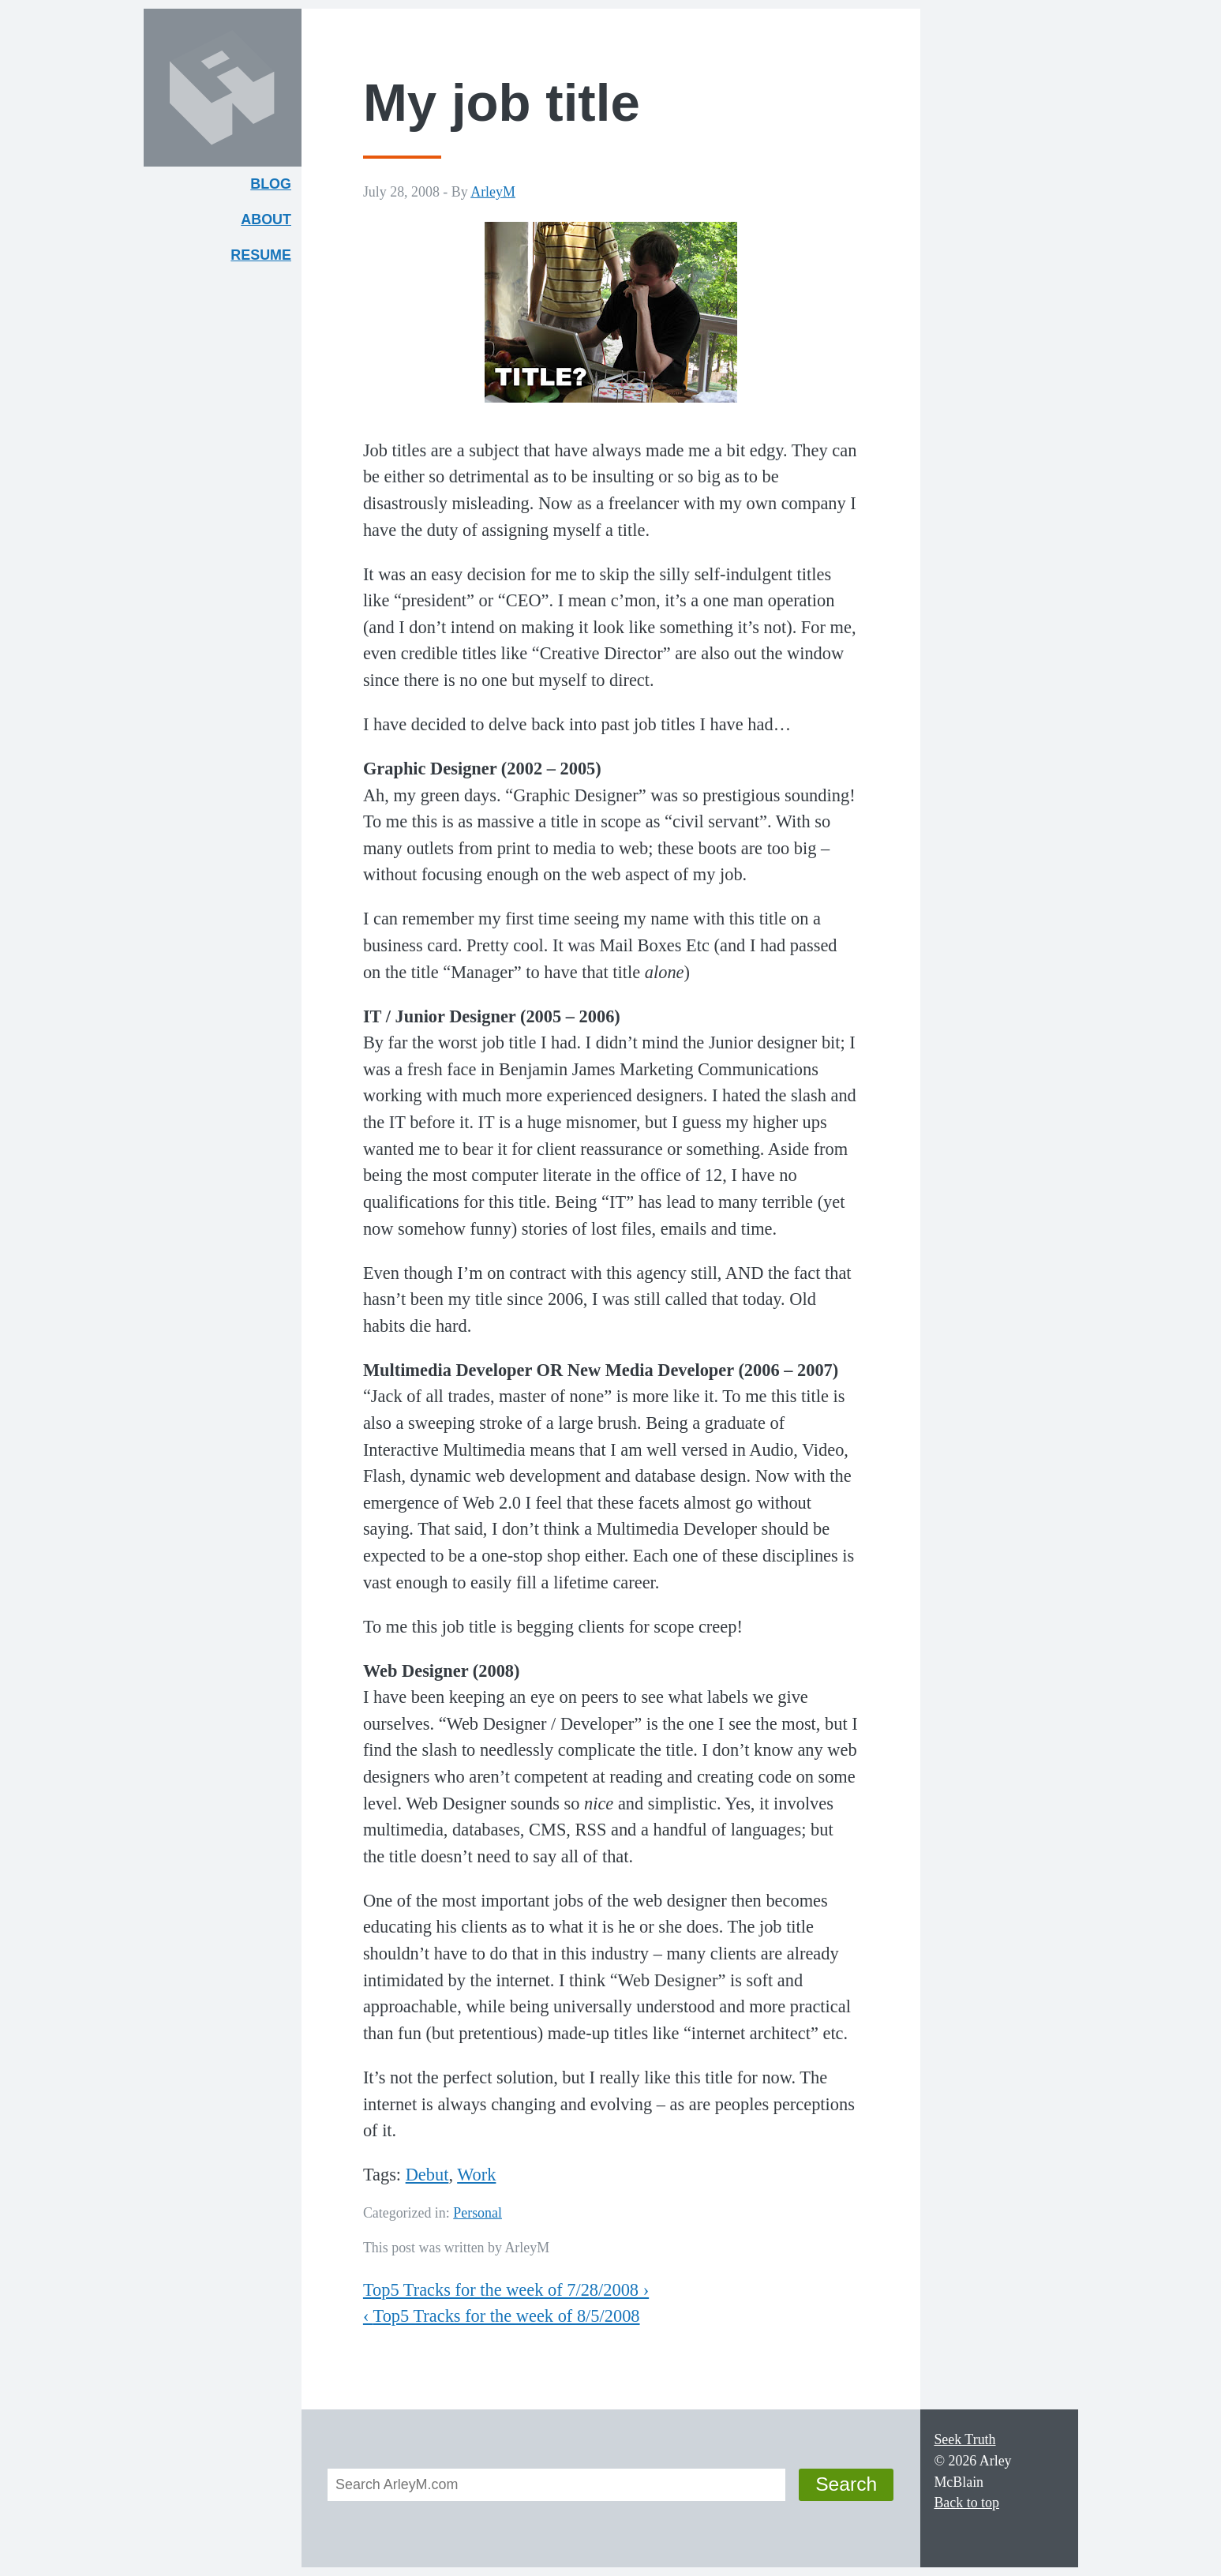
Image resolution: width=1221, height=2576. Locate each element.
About (271, 223)
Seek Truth (964, 2439)
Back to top (966, 2502)
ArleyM (492, 192)
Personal (477, 2213)
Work (476, 2174)
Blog (270, 184)
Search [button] (846, 2484)
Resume (260, 255)
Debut (427, 2174)
